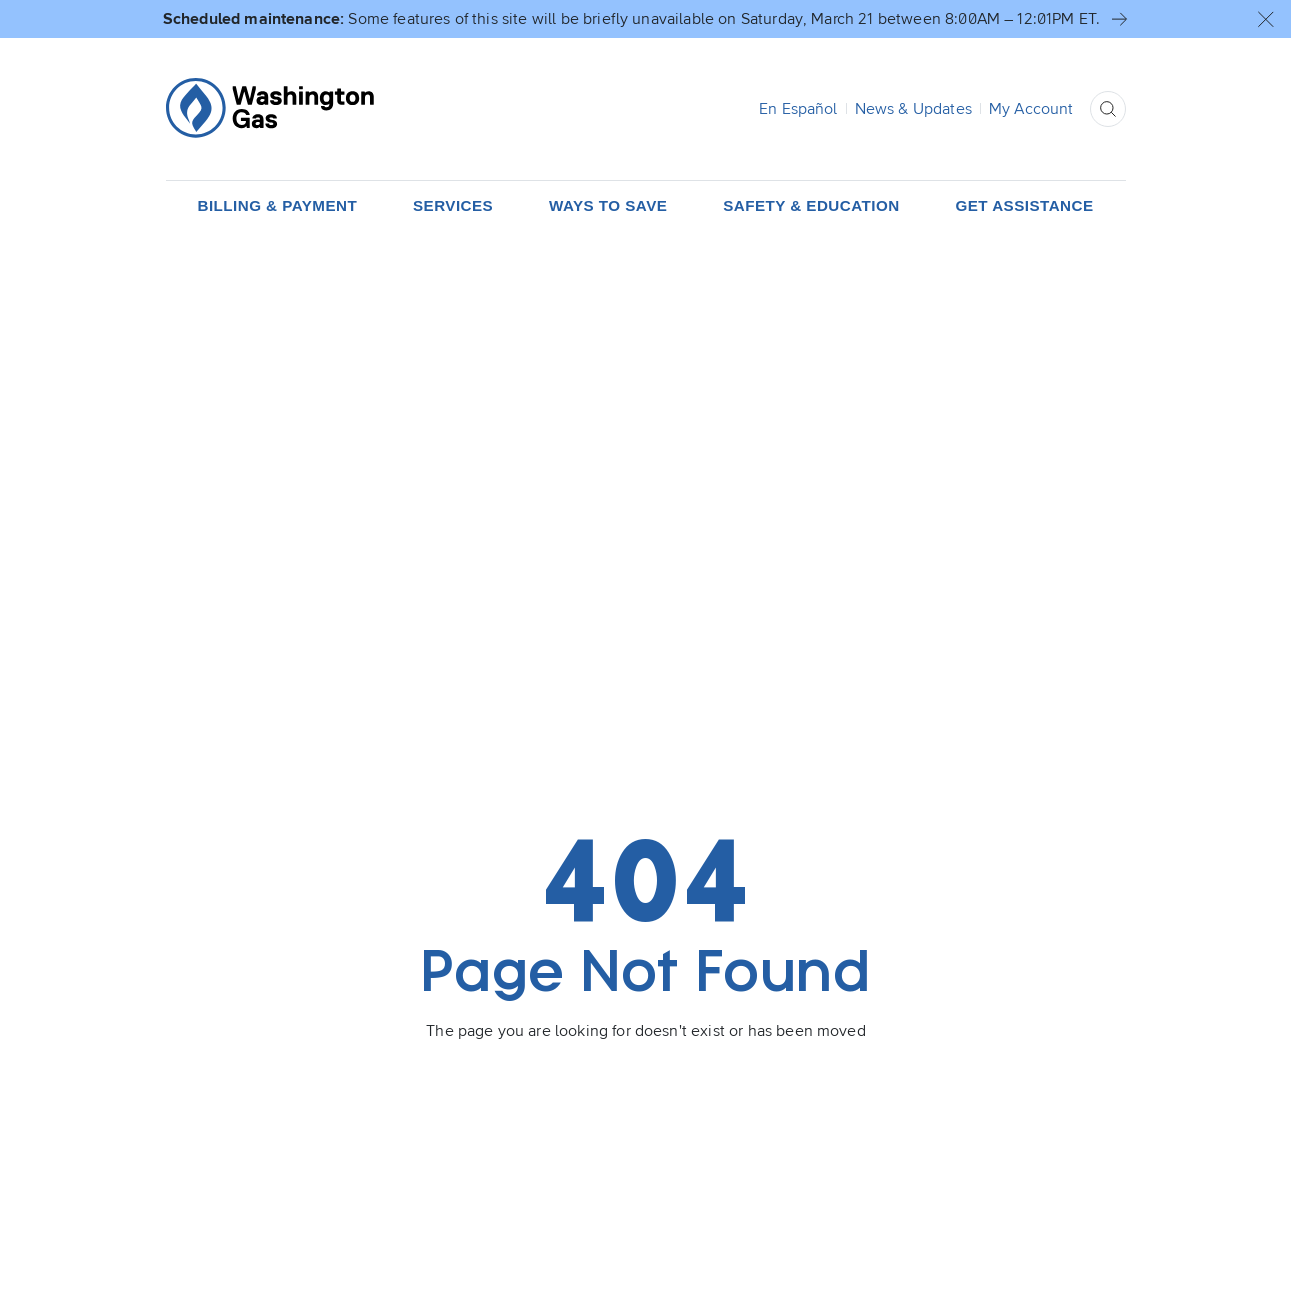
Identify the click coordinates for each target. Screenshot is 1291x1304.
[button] (1266, 19)
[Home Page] (270, 108)
